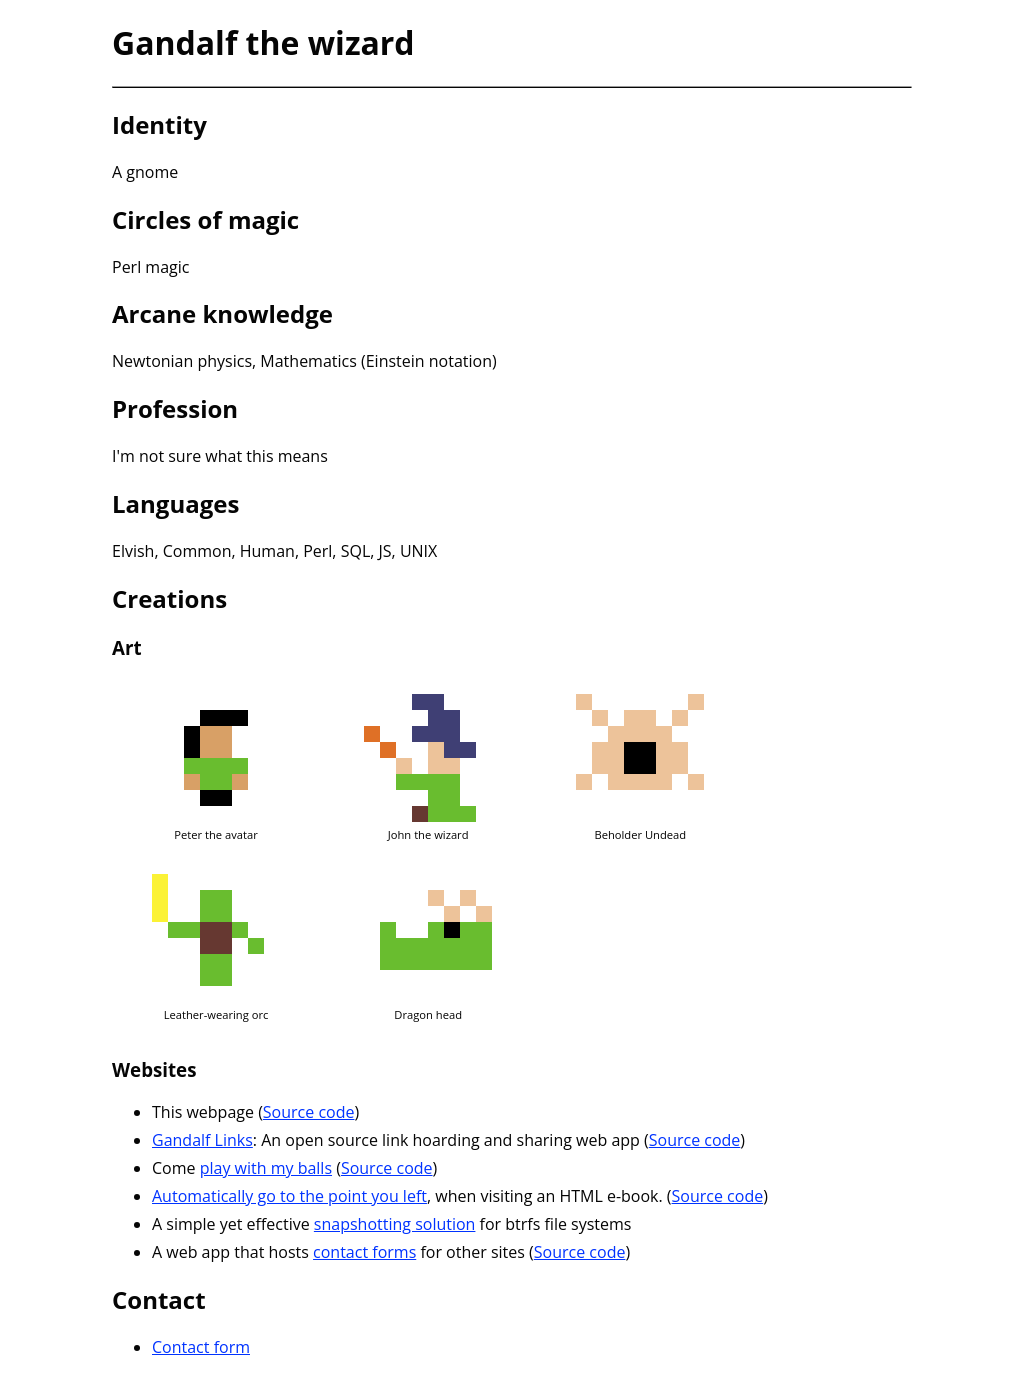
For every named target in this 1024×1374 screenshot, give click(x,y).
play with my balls (266, 1168)
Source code (309, 1112)
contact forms (364, 1252)
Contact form (201, 1347)
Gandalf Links (202, 1140)
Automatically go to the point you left (289, 1196)
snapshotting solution (395, 1224)
